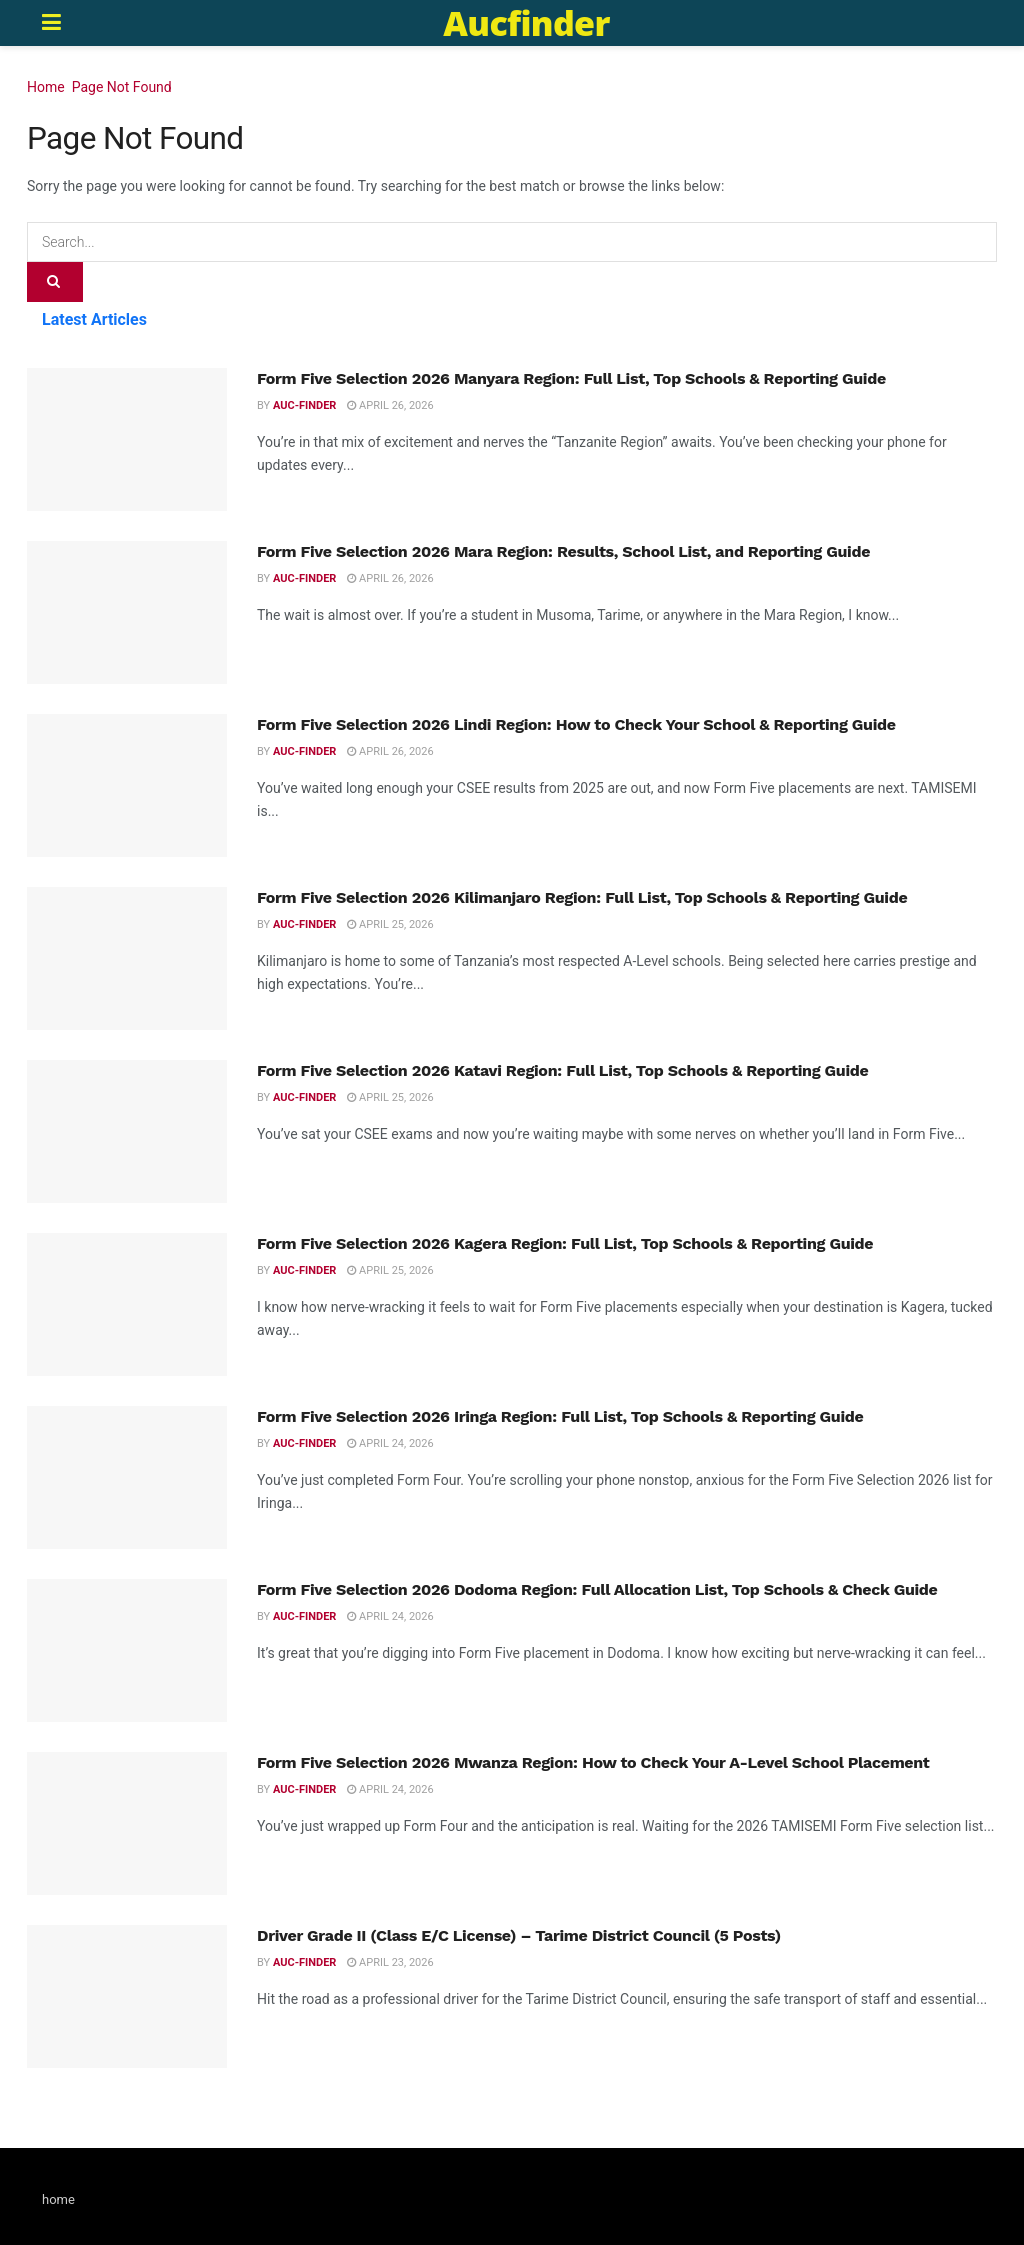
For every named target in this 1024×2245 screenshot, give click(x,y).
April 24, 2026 (390, 1443)
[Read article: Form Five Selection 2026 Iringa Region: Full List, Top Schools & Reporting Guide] (127, 1477)
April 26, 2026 (390, 405)
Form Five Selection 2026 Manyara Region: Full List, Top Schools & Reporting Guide (575, 378)
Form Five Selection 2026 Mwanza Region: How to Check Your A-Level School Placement (593, 1762)
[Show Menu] (51, 23)
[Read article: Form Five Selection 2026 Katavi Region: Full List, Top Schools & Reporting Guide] (127, 1131)
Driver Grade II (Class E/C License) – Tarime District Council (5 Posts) (519, 1935)
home (58, 2199)
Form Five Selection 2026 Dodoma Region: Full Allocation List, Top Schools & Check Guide (597, 1589)
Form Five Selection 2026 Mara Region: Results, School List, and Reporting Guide (563, 551)
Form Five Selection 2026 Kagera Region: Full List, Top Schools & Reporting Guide (565, 1243)
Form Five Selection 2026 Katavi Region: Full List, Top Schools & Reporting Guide (562, 1070)
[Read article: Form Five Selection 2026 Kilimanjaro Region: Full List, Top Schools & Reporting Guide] (127, 958)
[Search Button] (55, 282)
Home (46, 87)
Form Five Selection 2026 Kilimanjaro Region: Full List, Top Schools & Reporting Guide (582, 897)
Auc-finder (304, 405)
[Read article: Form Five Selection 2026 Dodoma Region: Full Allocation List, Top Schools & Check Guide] (127, 1650)
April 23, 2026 (390, 1962)
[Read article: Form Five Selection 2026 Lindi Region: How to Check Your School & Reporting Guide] (127, 785)
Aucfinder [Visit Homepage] (526, 23)
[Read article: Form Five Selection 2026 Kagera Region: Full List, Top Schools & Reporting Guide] (127, 1304)
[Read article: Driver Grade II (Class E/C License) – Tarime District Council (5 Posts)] (127, 1996)
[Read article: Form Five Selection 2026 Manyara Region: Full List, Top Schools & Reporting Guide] (127, 439)
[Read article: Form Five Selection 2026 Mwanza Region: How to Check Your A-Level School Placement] (127, 1823)
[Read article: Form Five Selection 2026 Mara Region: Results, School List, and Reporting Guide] (127, 612)
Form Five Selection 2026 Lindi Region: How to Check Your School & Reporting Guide (576, 724)
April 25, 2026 (390, 924)
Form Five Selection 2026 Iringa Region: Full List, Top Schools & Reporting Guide (560, 1416)
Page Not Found (122, 87)
